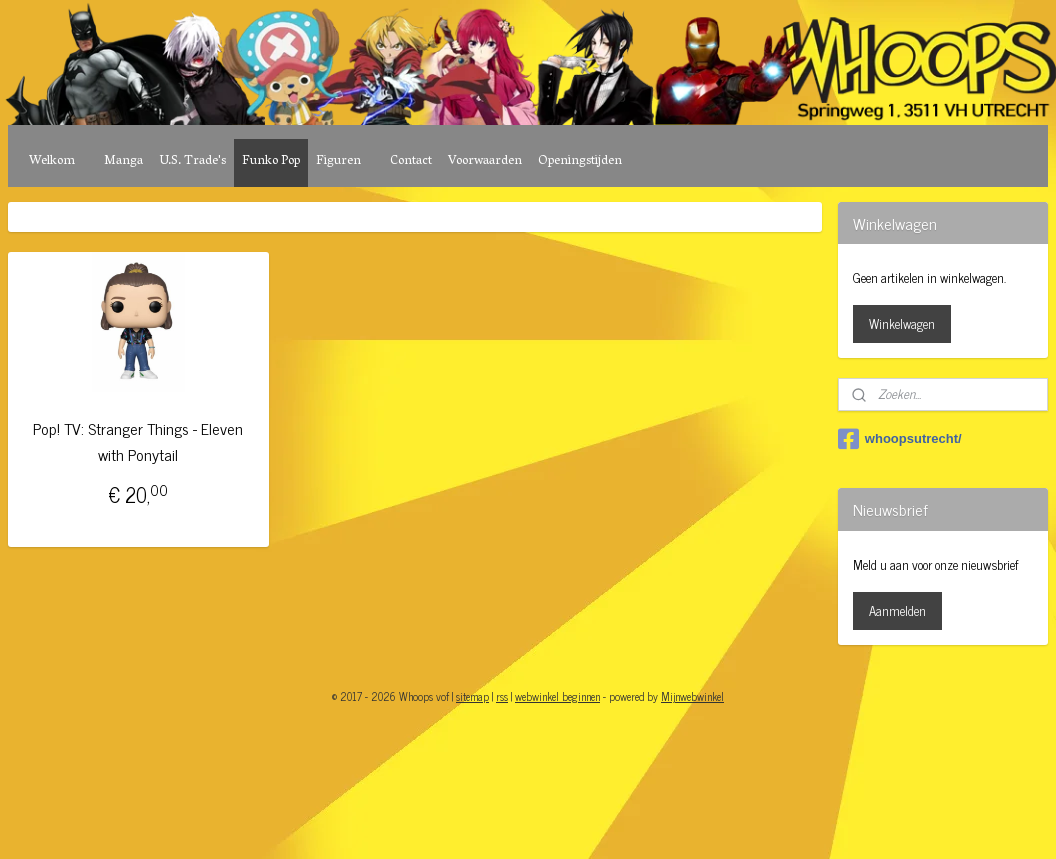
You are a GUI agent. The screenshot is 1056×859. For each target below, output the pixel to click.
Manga (123, 161)
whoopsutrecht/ (900, 439)
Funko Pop (271, 161)
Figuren (338, 161)
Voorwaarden (485, 161)
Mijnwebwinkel (692, 696)
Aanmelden (897, 610)
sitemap (472, 696)
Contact (411, 161)
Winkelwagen (902, 323)
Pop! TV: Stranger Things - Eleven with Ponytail (138, 441)
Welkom (52, 161)
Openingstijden (580, 161)
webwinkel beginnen (557, 696)
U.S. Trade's (192, 161)
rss (502, 696)
